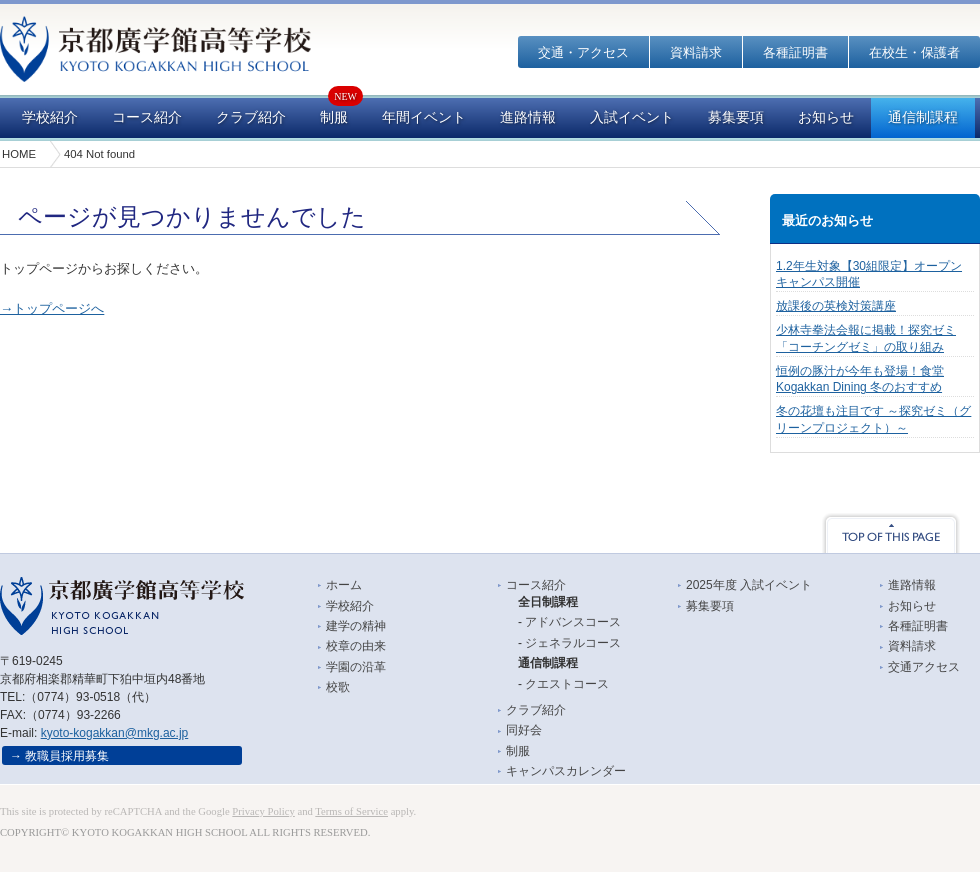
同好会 (524, 730)
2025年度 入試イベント (749, 585)
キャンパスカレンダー (566, 771)
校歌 (338, 687)
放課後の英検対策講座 (836, 306)
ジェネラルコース (573, 643)
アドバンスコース (573, 622)
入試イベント (632, 117)
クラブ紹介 (251, 117)
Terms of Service (351, 811)
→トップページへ (52, 308)
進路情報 (528, 117)
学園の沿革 (356, 667)
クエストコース (567, 684)
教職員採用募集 (67, 756)
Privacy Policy (263, 811)
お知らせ (826, 117)
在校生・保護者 (914, 52)
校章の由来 (356, 646)
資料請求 (696, 52)
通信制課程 (923, 117)
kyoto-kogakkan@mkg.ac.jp (115, 733)
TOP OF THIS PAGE (891, 533)
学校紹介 (50, 117)
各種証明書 (795, 52)
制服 (334, 117)
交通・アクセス (583, 52)
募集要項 (736, 117)
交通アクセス (924, 667)
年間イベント (424, 117)
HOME (19, 154)
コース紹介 (147, 117)
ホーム (344, 585)
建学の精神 (356, 626)
